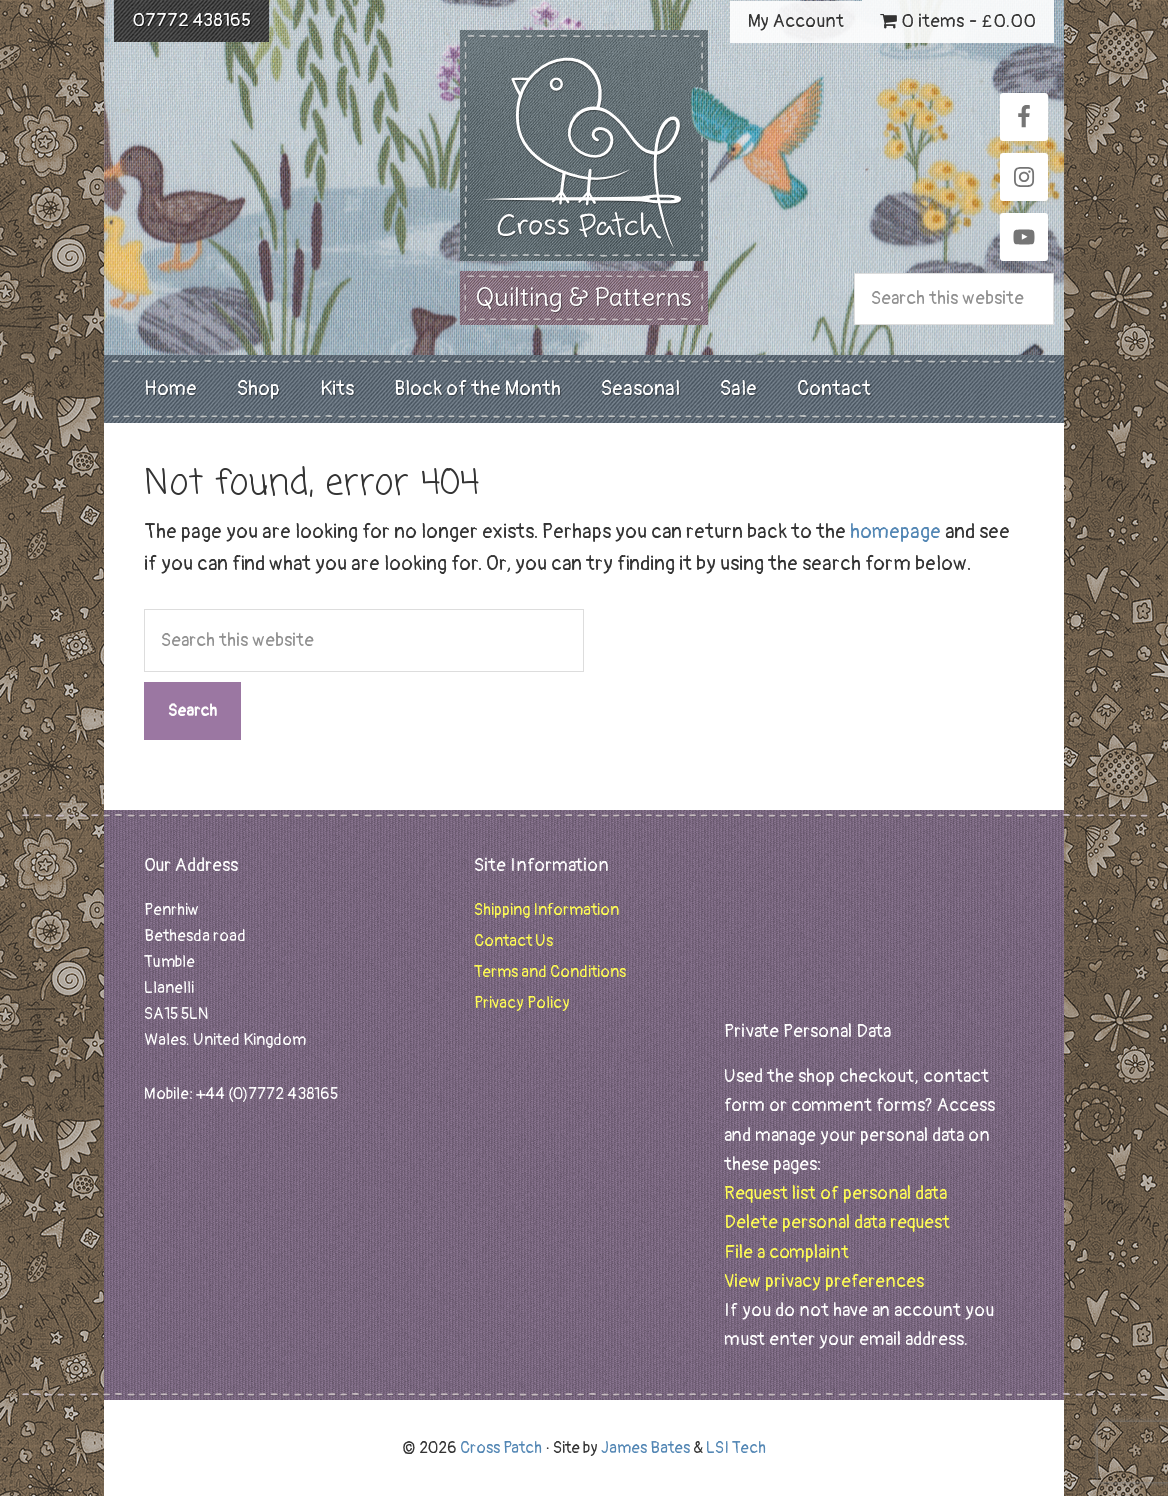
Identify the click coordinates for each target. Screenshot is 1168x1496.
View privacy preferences (824, 1281)
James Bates (645, 1448)
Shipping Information (546, 910)
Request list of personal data (835, 1193)
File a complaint (786, 1252)
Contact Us (513, 941)
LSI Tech (736, 1448)
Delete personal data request (837, 1222)
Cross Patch (584, 145)
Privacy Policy (522, 1003)
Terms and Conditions (550, 972)
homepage (895, 531)
